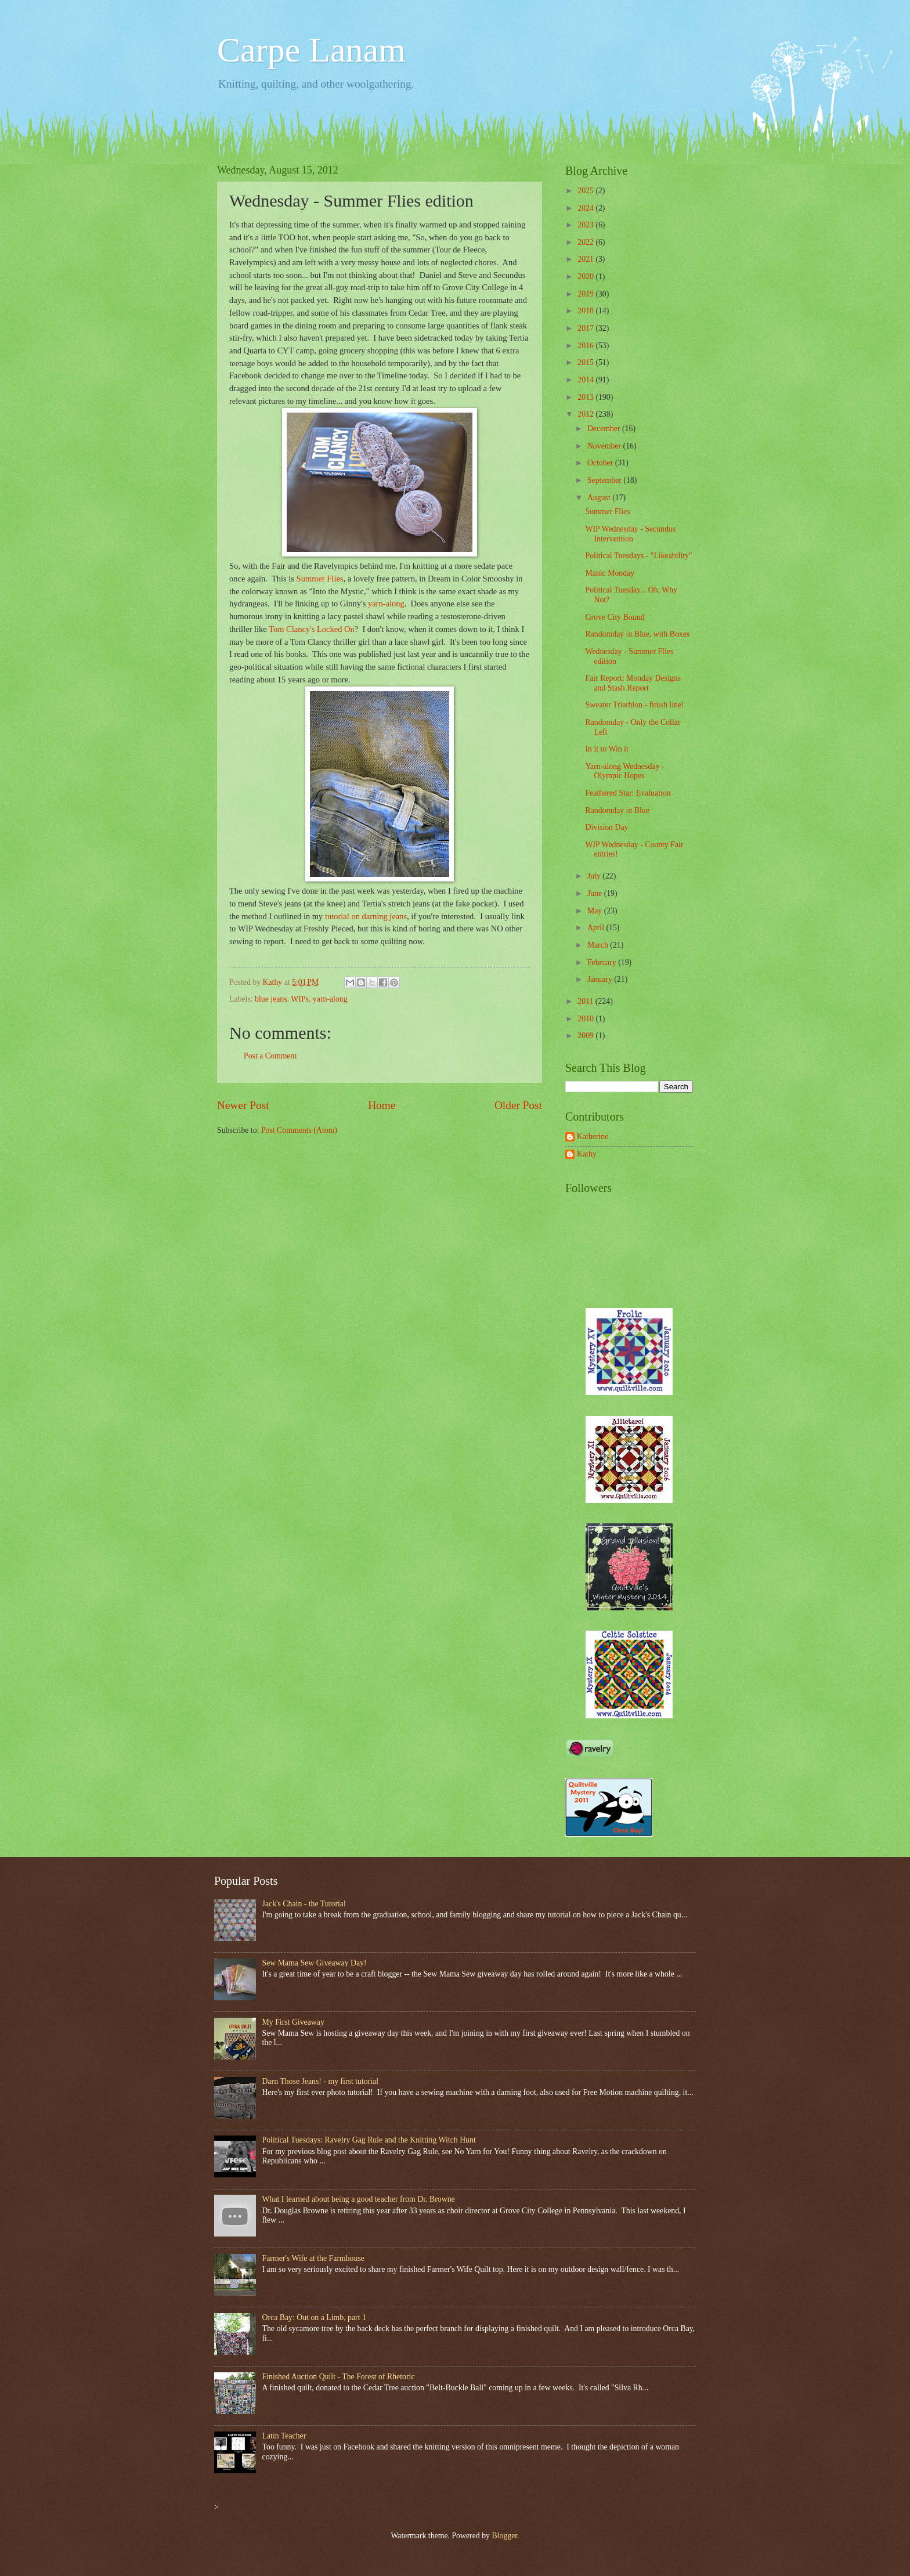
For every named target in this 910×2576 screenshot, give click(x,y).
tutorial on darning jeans (366, 916)
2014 (586, 379)
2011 (586, 1001)
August (599, 497)
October (601, 462)
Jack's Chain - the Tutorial (304, 1903)
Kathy (587, 1154)
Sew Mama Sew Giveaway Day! (314, 1963)
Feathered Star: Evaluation (627, 793)
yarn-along (386, 603)
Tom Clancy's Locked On (312, 629)
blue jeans (271, 999)
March (598, 945)
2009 (586, 1035)
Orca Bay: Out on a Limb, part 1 (314, 2317)
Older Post (518, 1105)
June (595, 893)
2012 (586, 414)
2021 (586, 259)
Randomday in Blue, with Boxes (637, 634)
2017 (586, 328)
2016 (586, 345)
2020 (586, 276)
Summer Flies (320, 578)
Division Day (606, 827)
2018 (586, 310)
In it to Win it (606, 749)
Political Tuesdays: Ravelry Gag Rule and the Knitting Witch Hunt (369, 2140)
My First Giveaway (293, 2022)
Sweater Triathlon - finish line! (634, 704)
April (596, 927)
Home (381, 1105)
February (602, 962)
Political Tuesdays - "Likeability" (638, 555)
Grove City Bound (614, 617)
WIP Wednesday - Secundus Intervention (630, 534)
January (600, 979)
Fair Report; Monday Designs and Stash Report (632, 683)
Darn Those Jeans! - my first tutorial (320, 2081)
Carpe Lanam (311, 50)
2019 (586, 294)
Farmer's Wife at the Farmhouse (313, 2258)
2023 (586, 225)
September (605, 480)
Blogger (504, 2535)
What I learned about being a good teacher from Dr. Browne (358, 2199)
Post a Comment (270, 1056)
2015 (586, 362)
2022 (586, 242)
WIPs (300, 999)
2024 (586, 208)
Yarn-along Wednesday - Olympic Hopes (624, 771)
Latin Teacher (284, 2436)
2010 (586, 1018)
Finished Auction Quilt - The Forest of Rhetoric (338, 2376)
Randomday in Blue (617, 810)
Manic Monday (609, 573)
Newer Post (243, 1105)
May (595, 910)
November (605, 446)
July (594, 876)
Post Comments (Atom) (299, 1130)
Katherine (592, 1136)
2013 (586, 397)
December (604, 428)
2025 (586, 190)
